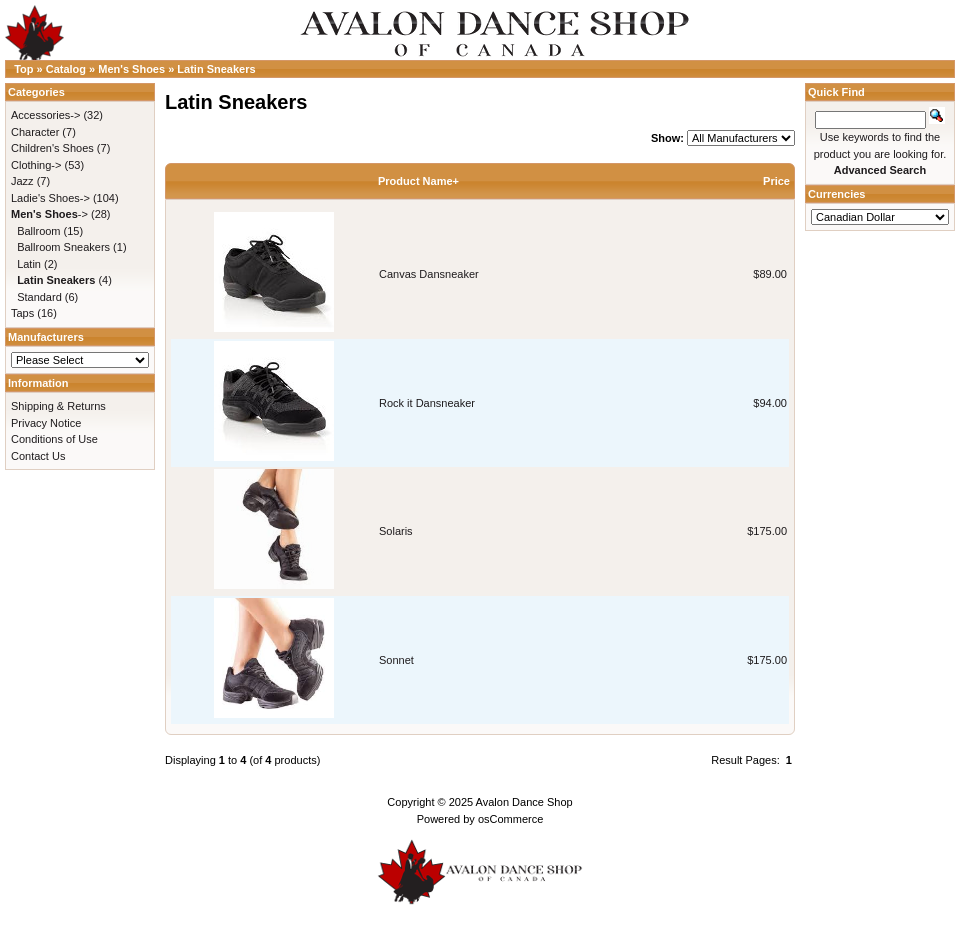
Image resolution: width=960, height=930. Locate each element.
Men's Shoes (131, 69)
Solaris (396, 531)
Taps (22, 313)
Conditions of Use (54, 439)
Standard (39, 297)
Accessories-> (45, 115)
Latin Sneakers (216, 69)
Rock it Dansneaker (427, 403)
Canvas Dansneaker (429, 274)
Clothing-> (36, 165)
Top (23, 69)
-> (49, 214)
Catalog (66, 69)
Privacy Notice (46, 423)
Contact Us (38, 456)
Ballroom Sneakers (63, 247)
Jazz (22, 181)
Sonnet (396, 660)
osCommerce (510, 819)
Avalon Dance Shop (524, 802)
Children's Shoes (52, 148)
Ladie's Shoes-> (50, 198)
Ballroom (38, 231)
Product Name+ (418, 181)
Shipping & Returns (58, 406)
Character (35, 132)
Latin (29, 264)
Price (776, 181)
